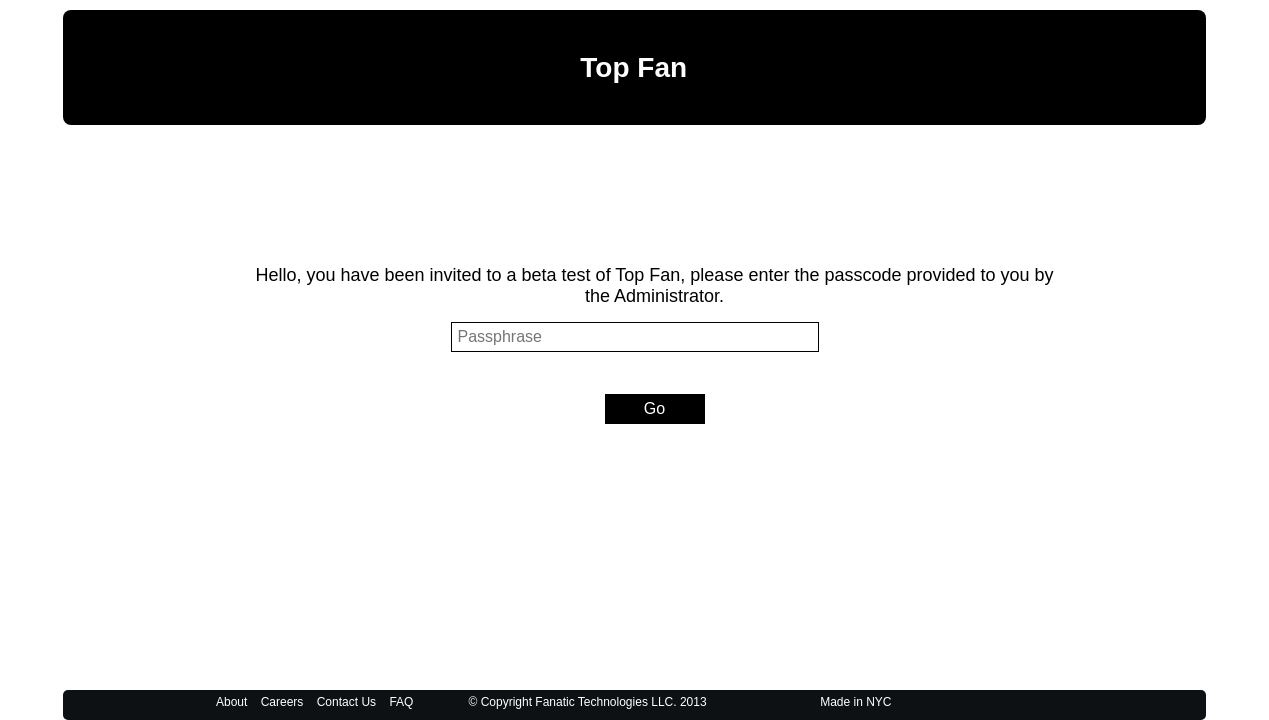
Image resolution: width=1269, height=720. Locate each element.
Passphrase (197, 337)
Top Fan (633, 67)
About (231, 702)
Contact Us (346, 702)
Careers (282, 702)
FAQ (401, 702)
